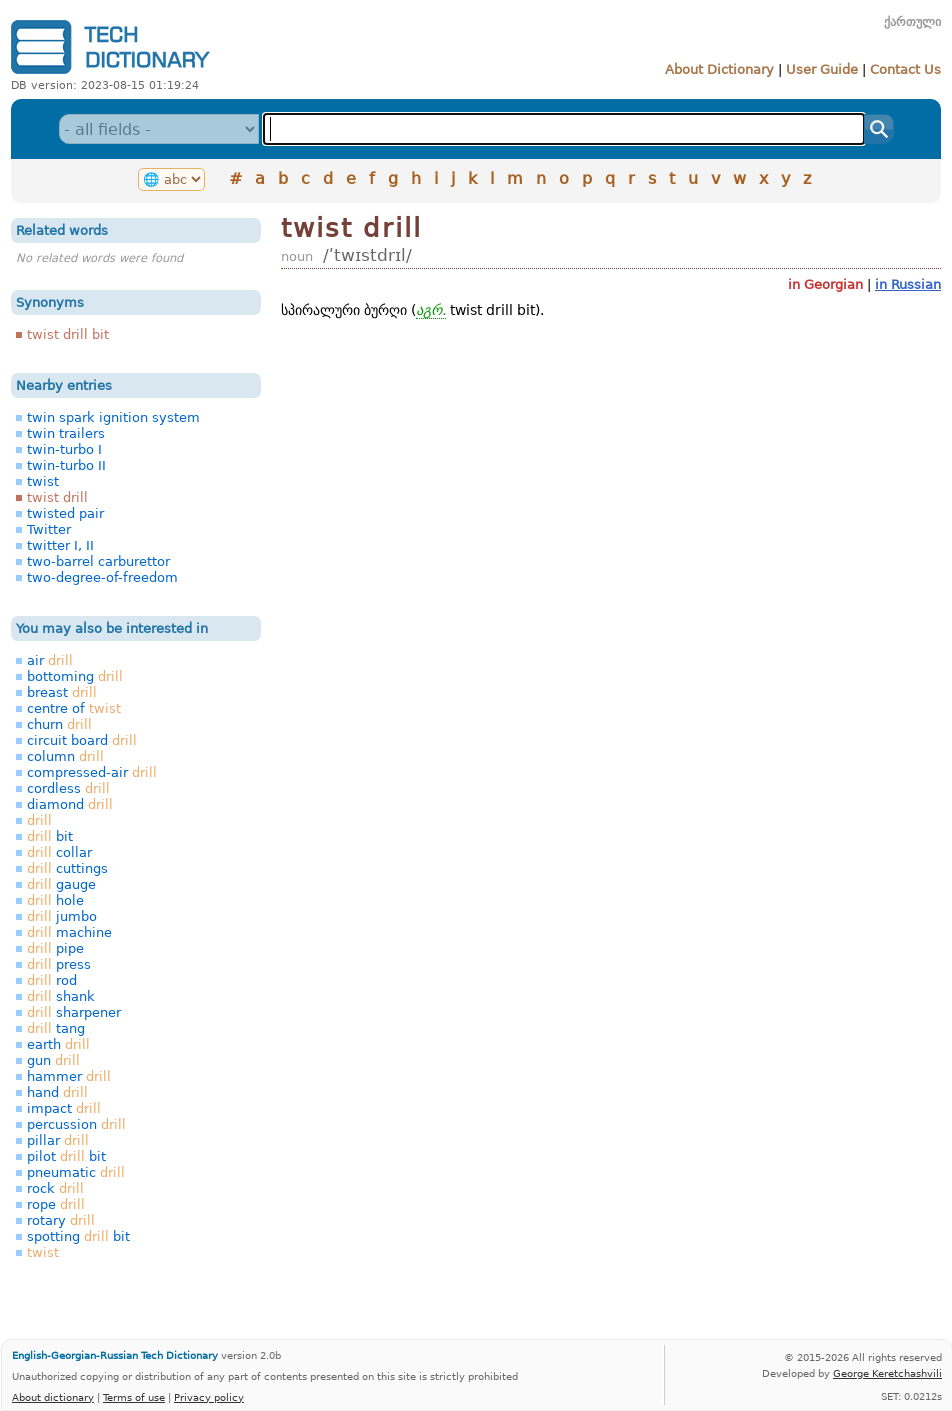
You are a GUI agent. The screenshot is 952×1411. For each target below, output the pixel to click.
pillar (58, 1140)
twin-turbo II (66, 465)
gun (53, 1060)
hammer (69, 1076)
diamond (70, 804)
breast (62, 692)
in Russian (908, 284)
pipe (55, 948)
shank (61, 996)
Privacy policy (209, 1397)
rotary (61, 1220)
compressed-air (92, 772)
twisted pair (65, 513)
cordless (68, 788)
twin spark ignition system (113, 417)
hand (57, 1092)
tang (56, 1028)
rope (56, 1204)
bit (50, 836)
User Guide (822, 69)
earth (58, 1044)
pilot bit (66, 1156)
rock (55, 1188)
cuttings (67, 868)
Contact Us (905, 69)
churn (59, 724)
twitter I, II (60, 545)
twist (43, 481)
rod (52, 980)
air (50, 660)
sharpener (74, 1012)
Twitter (49, 529)
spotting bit (78, 1236)
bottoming (75, 676)
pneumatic (76, 1172)
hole (55, 900)
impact (64, 1108)
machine (69, 932)
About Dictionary (719, 69)
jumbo (62, 916)
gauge (61, 884)
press (59, 964)
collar (59, 852)
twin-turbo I (64, 449)
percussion (76, 1124)
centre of (74, 708)
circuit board (82, 740)
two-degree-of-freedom (102, 577)
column (65, 756)
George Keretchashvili (887, 1373)
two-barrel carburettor (98, 561)
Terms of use (134, 1397)
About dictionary (53, 1397)
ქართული (912, 22)
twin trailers (66, 433)
